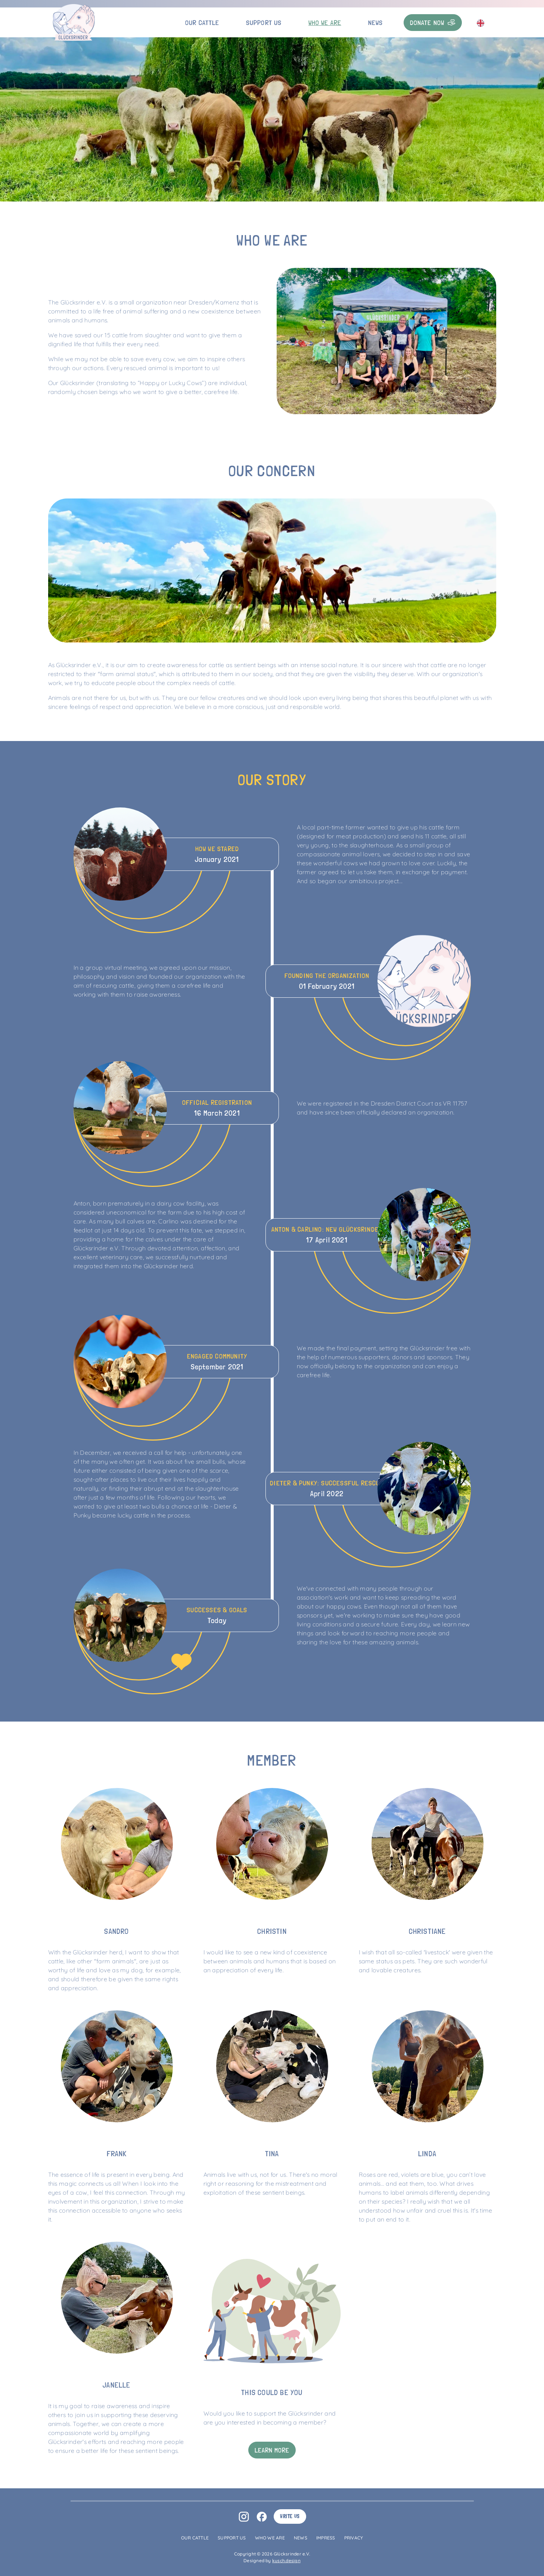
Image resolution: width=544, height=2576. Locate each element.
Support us (264, 22)
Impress (325, 2538)
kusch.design (286, 2560)
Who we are (324, 22)
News (375, 22)
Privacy (353, 2538)
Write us (289, 2516)
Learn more (272, 2450)
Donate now (432, 22)
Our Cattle (202, 22)
